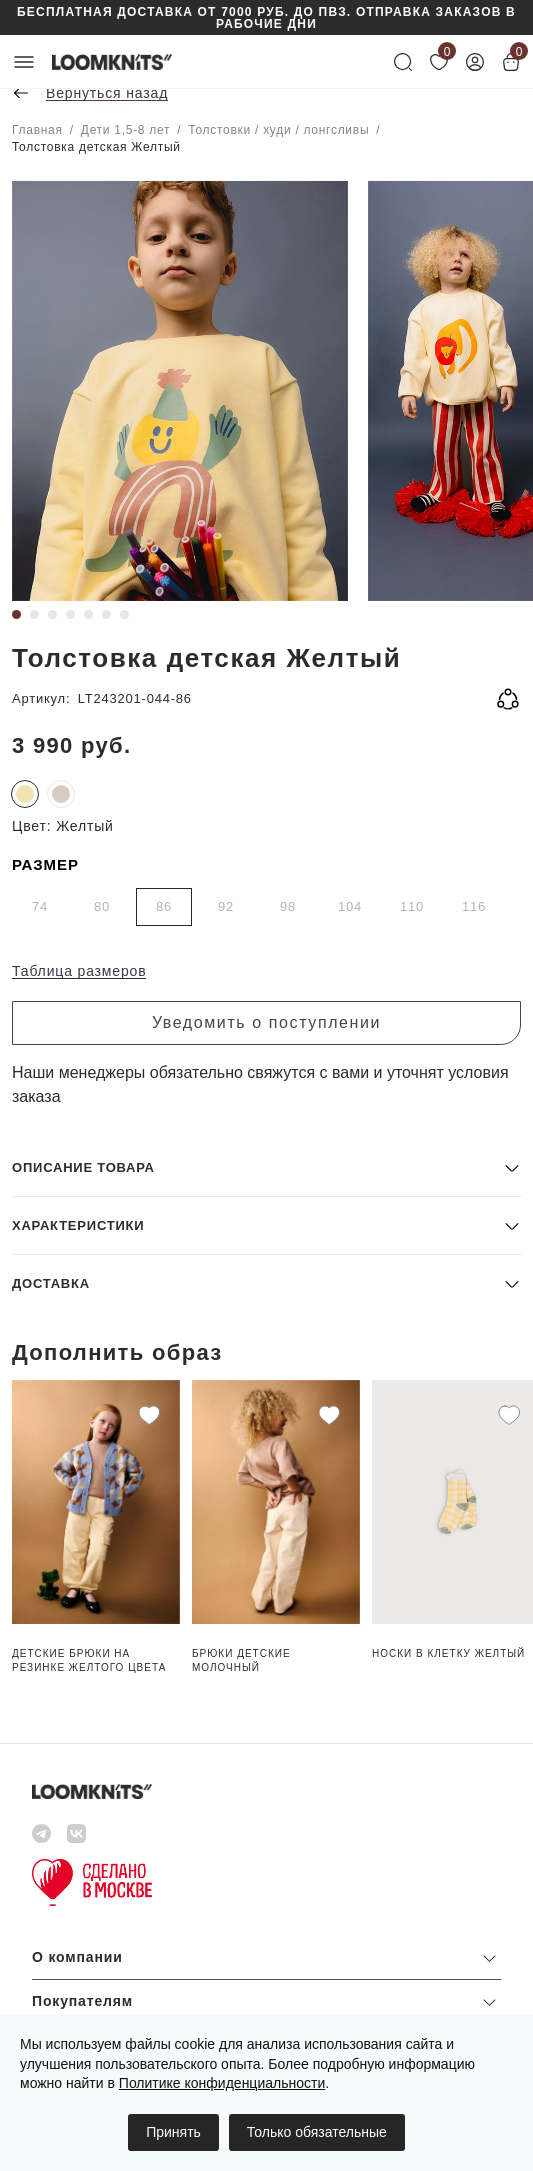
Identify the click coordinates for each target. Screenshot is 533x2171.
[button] (266, 1167)
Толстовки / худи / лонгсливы (278, 130)
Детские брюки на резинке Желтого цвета (89, 1660)
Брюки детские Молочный (241, 1660)
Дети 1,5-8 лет (125, 130)
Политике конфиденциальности (222, 2083)
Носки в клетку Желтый (448, 1653)
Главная (37, 130)
